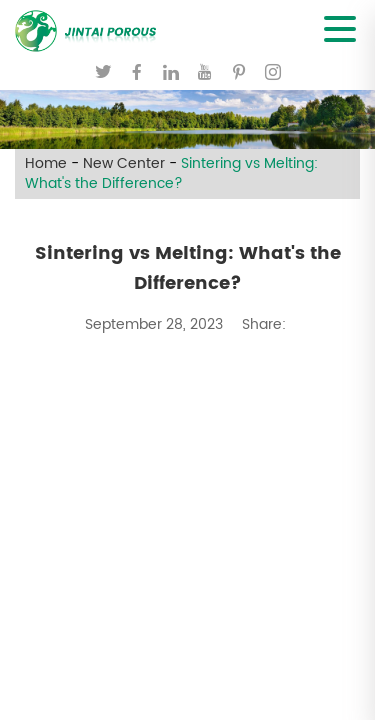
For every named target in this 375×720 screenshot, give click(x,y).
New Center (124, 164)
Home (46, 164)
